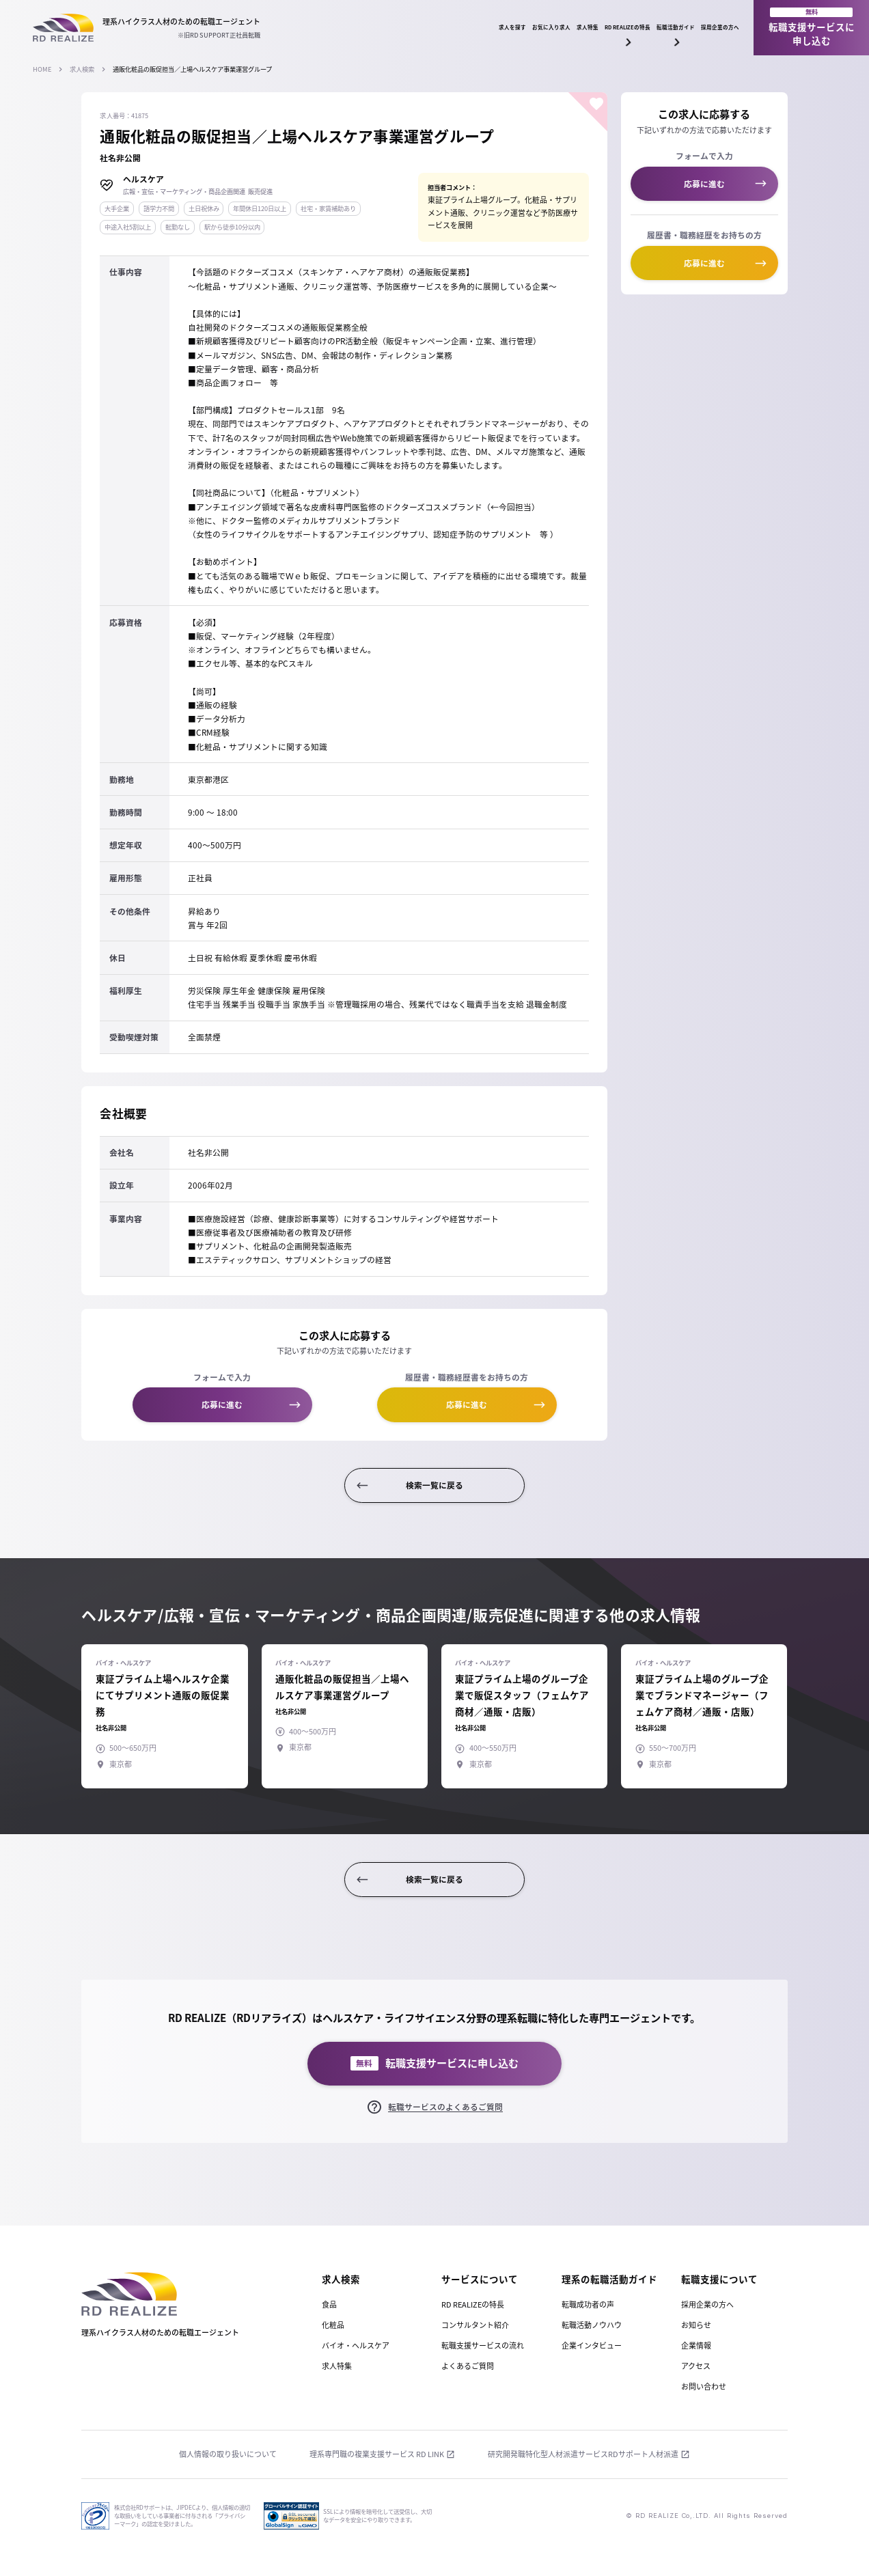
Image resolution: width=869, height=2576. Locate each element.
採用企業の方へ (696, 27)
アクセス (696, 2366)
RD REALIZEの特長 (519, 31)
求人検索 (82, 69)
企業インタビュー (592, 2345)
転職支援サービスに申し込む (812, 27)
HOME (42, 69)
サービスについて (479, 2279)
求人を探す (285, 27)
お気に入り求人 (364, 27)
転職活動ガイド (610, 31)
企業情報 (696, 2345)
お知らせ (696, 2325)
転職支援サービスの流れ (482, 2345)
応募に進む (222, 1404)
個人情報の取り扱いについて (228, 2454)
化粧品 (333, 2325)
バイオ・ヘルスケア (355, 2345)
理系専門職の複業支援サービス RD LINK (376, 2454)
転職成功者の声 (588, 2304)
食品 (329, 2304)
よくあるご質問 (467, 2366)
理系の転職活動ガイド (609, 2279)
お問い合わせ (703, 2386)
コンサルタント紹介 (475, 2325)
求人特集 (438, 27)
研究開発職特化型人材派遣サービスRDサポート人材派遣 (583, 2454)
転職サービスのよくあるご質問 (445, 2107)
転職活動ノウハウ (592, 2325)
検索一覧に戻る (434, 1485)
